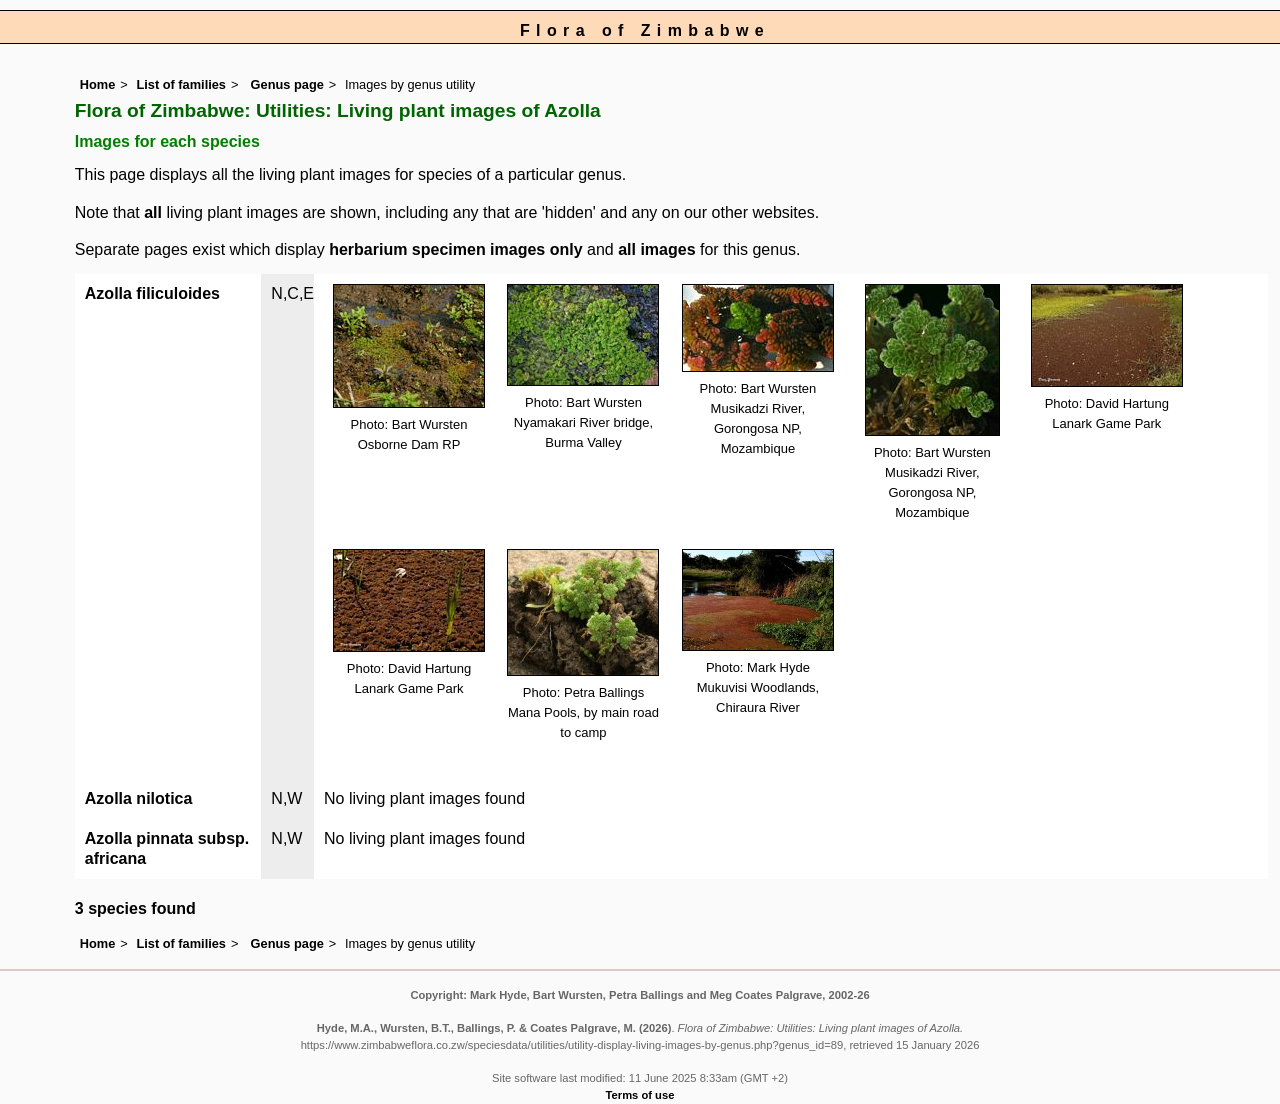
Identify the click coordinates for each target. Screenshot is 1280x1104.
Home (98, 84)
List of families (181, 84)
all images (656, 249)
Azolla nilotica (139, 798)
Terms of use (640, 1095)
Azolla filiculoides (152, 293)
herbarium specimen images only (455, 249)
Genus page (287, 84)
